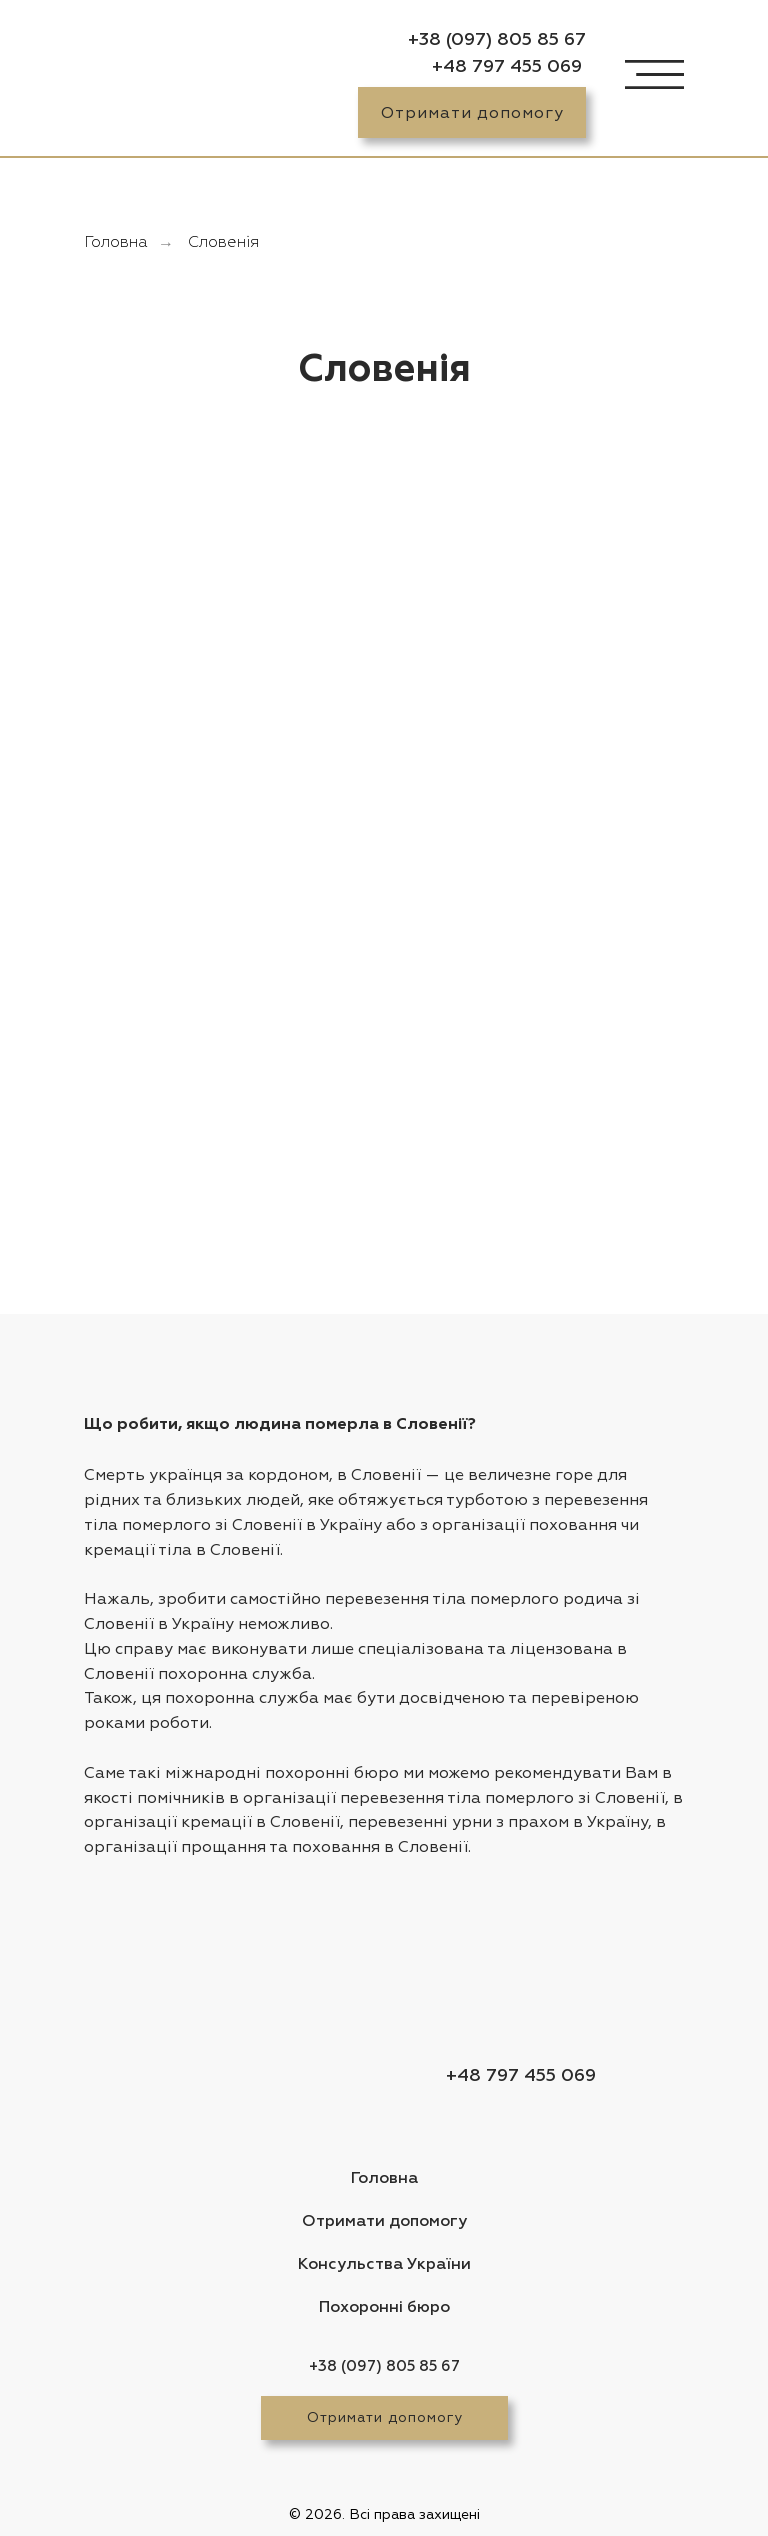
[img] (141, 83)
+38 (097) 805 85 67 (497, 40)
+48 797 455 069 (507, 67)
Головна (116, 243)
